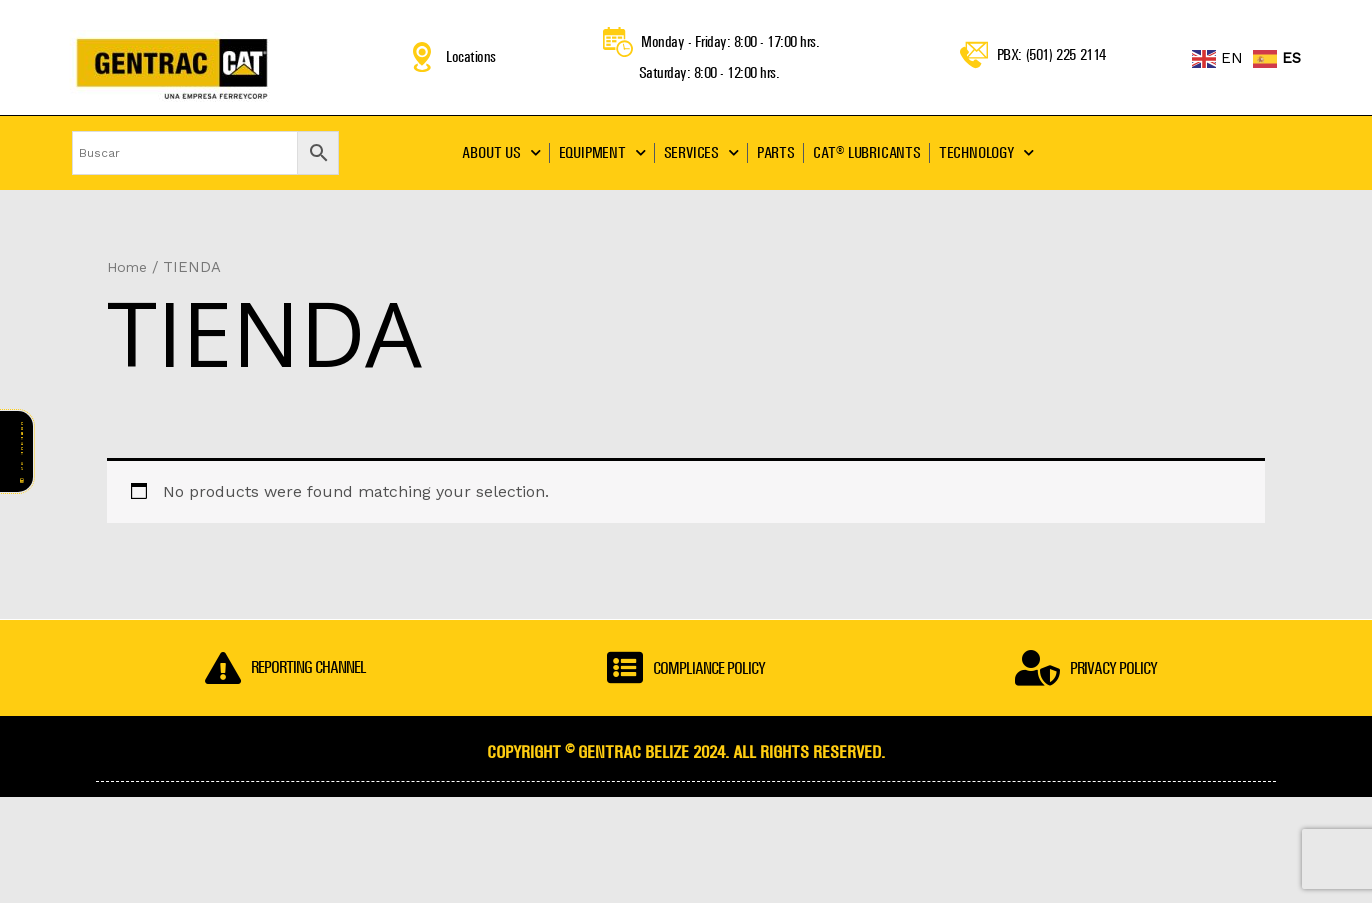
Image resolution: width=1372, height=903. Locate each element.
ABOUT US (501, 153)
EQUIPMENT (602, 153)
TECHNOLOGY (986, 153)
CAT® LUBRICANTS (867, 152)
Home (128, 267)
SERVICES (701, 153)
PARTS (776, 152)
